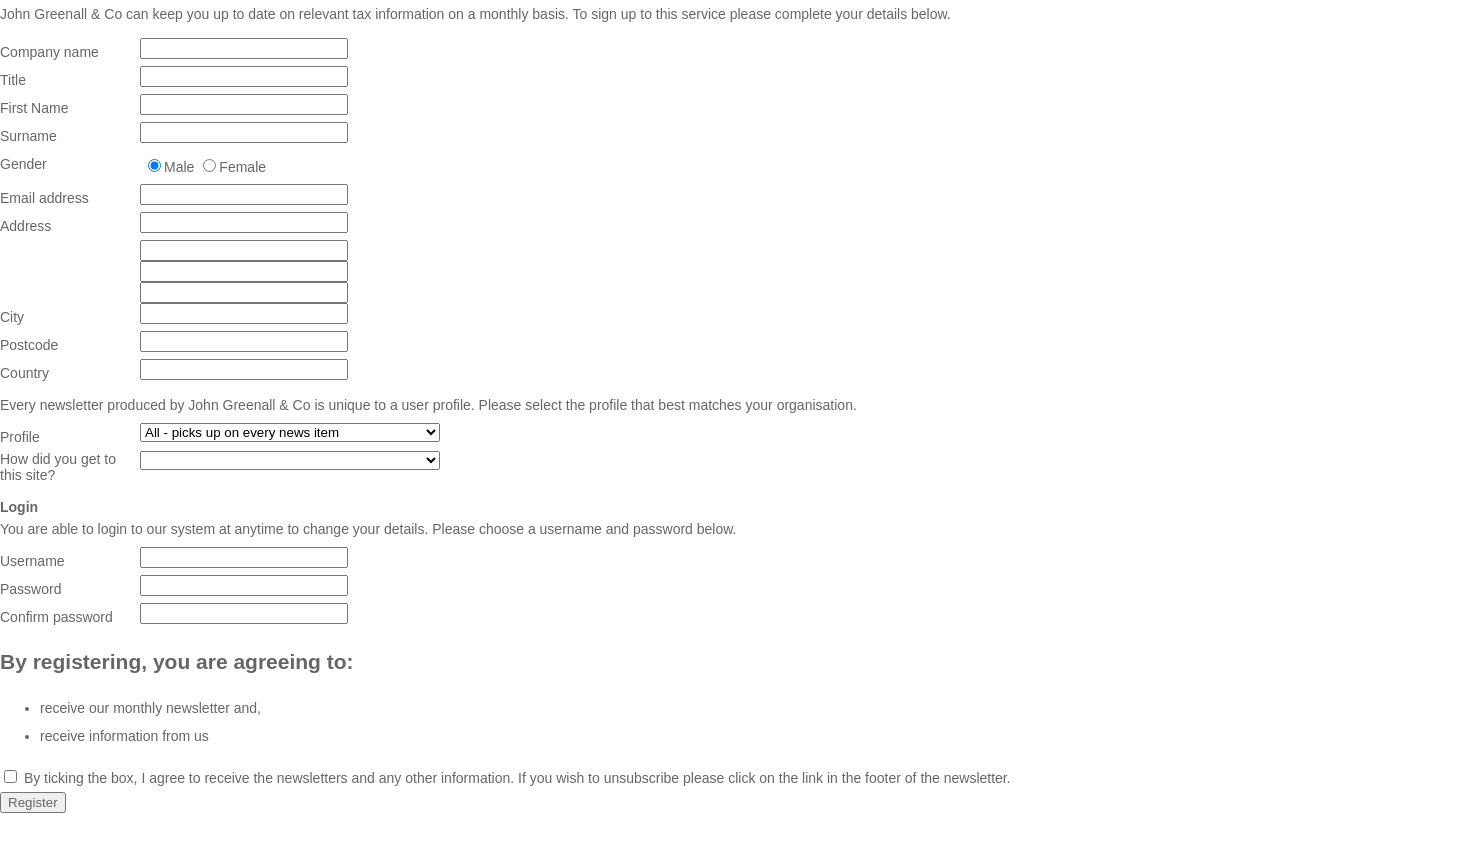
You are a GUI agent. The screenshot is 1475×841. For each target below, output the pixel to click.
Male (179, 167)
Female (242, 167)
